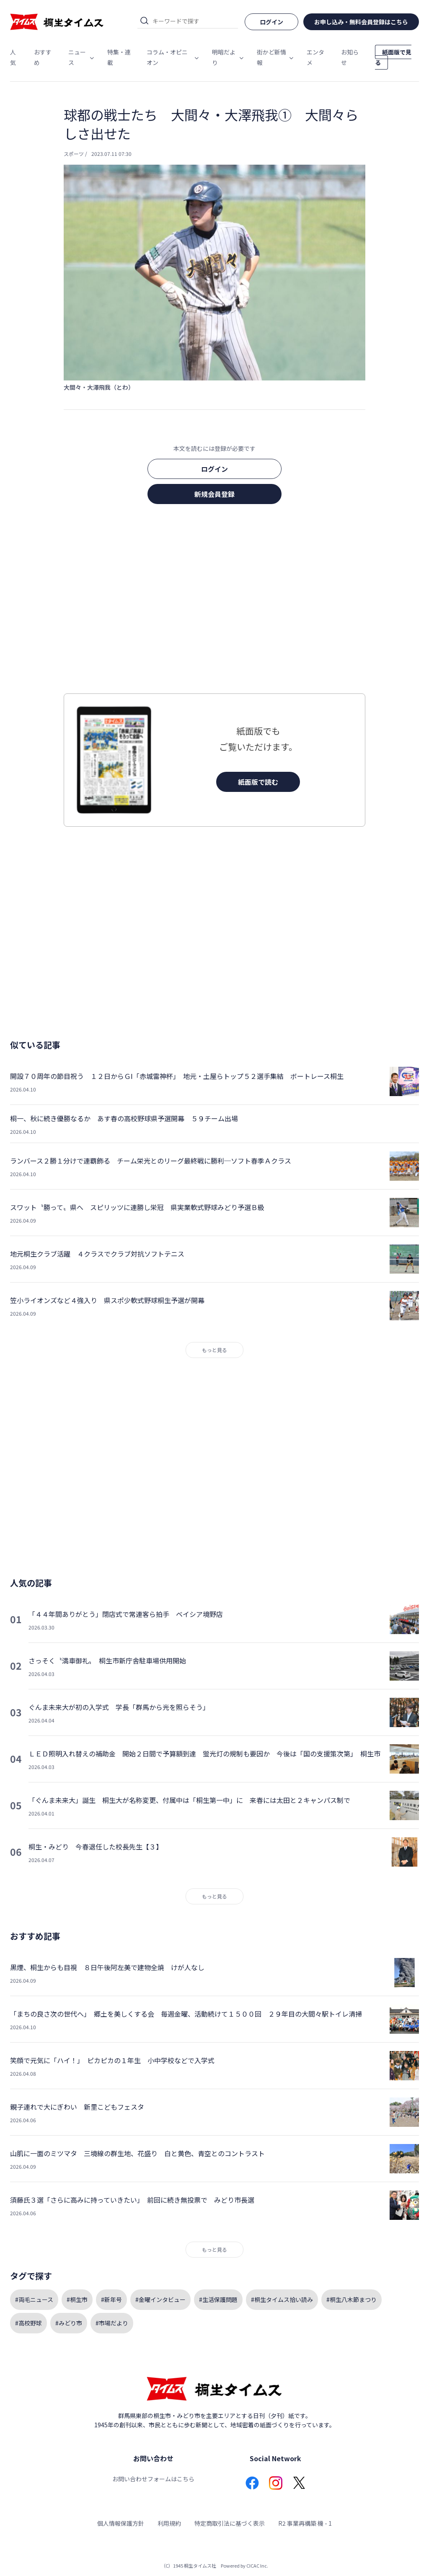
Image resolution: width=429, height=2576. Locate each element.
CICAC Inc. (257, 2565)
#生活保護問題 (218, 2299)
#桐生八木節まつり (351, 2299)
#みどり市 (68, 2323)
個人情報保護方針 (120, 2523)
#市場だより (112, 2323)
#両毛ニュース (34, 2299)
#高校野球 (28, 2323)
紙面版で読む (258, 782)
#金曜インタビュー (160, 2299)
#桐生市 (77, 2299)
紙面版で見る (393, 57)
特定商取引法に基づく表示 (229, 2523)
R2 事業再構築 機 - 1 (305, 2523)
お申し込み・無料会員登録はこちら (361, 22)
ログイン (214, 469)
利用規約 (169, 2523)
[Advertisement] (214, 601)
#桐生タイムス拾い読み (282, 2299)
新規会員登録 (214, 494)
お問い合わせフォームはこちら (153, 2479)
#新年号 (111, 2299)
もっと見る (214, 1349)
